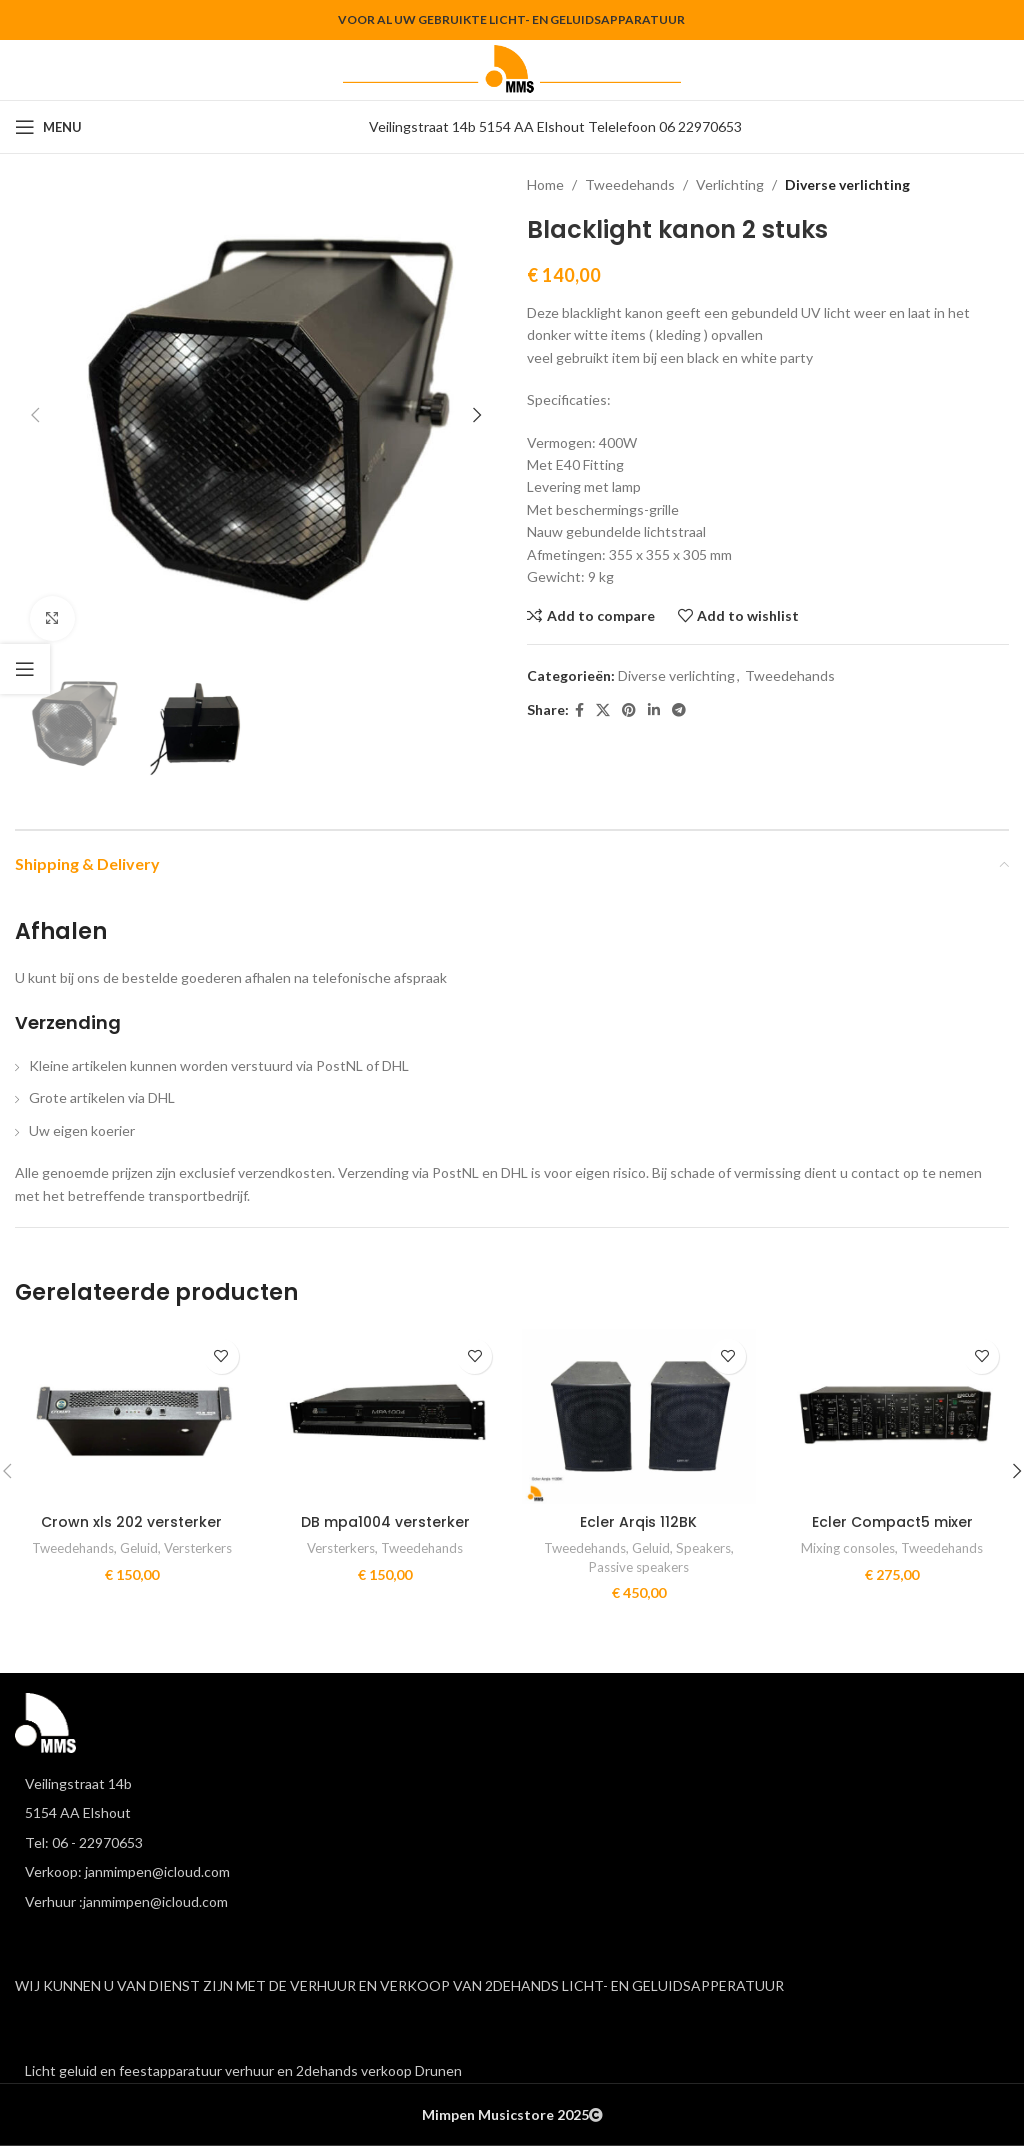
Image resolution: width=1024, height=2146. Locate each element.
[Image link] (45, 1721)
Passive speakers (639, 1567)
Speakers (703, 1548)
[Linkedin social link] (654, 710)
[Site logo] (511, 68)
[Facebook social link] (579, 710)
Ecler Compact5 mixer (892, 1522)
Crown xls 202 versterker (131, 1522)
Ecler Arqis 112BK (638, 1522)
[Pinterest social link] (629, 710)
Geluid (139, 1548)
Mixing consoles (848, 1548)
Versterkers (198, 1548)
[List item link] (512, 1843)
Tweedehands (630, 184)
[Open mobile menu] (48, 127)
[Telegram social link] (679, 710)
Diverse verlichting (847, 184)
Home (545, 184)
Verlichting (730, 184)
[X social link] (603, 710)
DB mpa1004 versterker (385, 1522)
